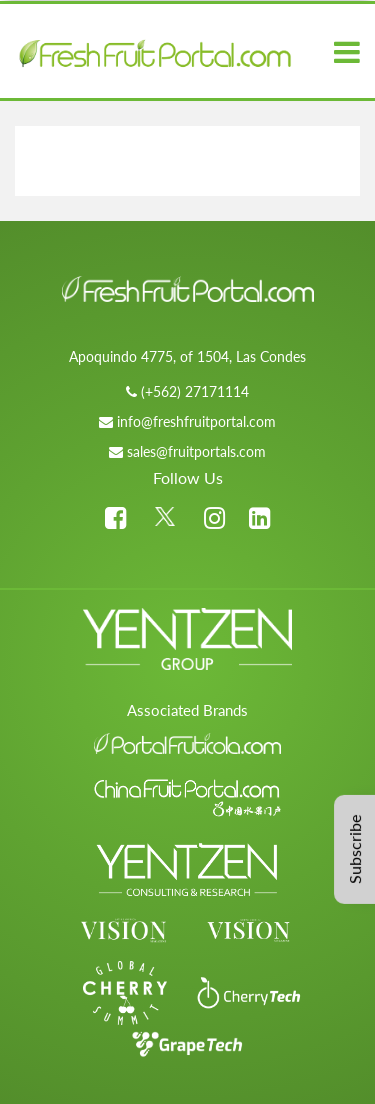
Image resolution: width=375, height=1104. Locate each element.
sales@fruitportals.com (196, 451)
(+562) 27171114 (195, 391)
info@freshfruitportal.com (196, 421)
